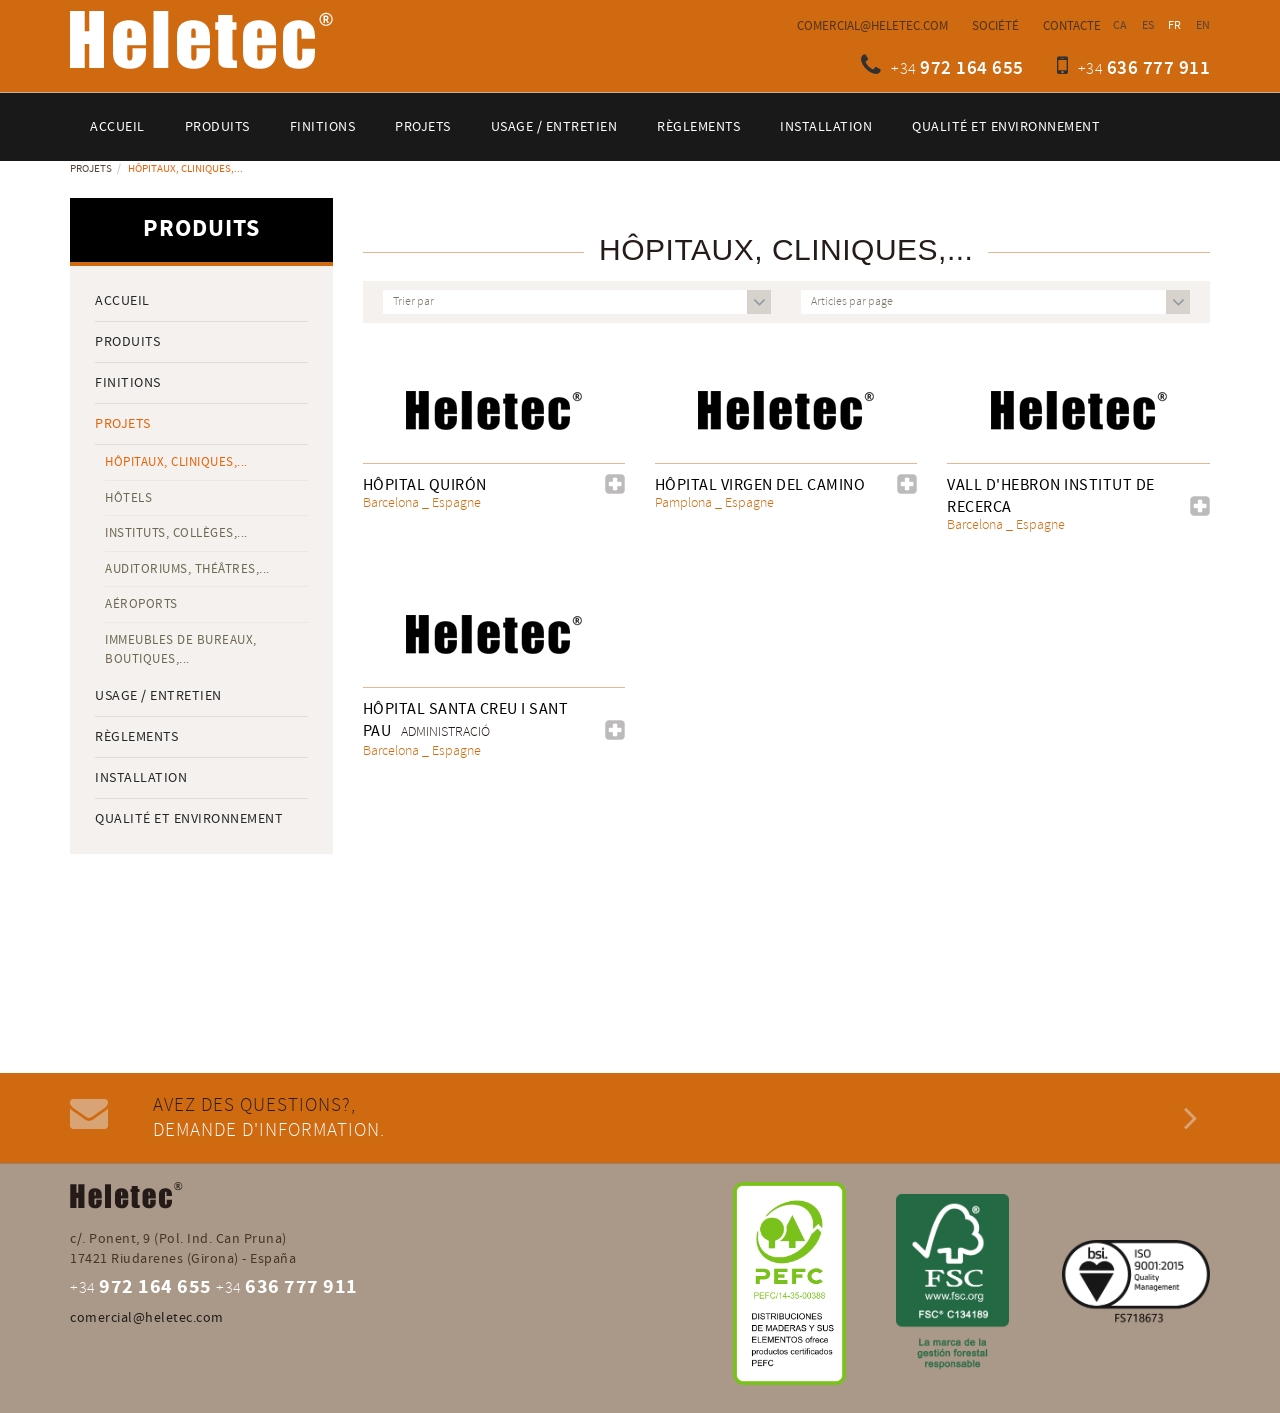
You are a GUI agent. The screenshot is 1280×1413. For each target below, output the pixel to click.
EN (1203, 25)
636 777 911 (1159, 68)
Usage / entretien (158, 696)
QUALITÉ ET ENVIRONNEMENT (189, 819)
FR (1175, 25)
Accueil (122, 301)
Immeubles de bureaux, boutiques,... (181, 649)
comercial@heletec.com (872, 26)
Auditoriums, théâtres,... (187, 569)
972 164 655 (972, 68)
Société (995, 26)
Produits (127, 342)
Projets (91, 169)
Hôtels (128, 498)
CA (1120, 25)
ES (1148, 25)
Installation (141, 778)
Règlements (136, 737)
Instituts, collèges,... (176, 533)
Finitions (128, 383)
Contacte (1072, 26)
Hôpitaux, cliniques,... (176, 462)
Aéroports (141, 604)
